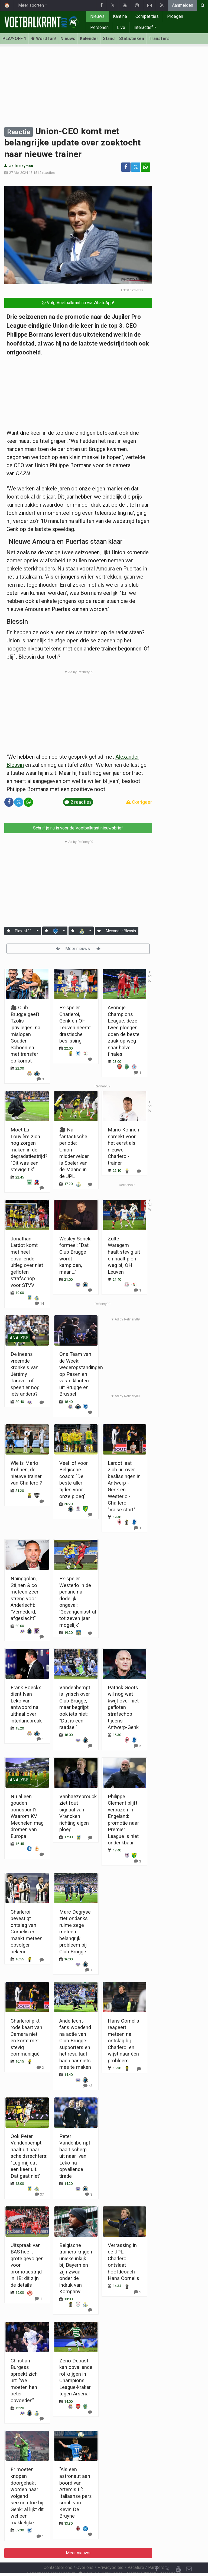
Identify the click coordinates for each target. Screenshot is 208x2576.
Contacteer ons (58, 2552)
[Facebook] (156, 2554)
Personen (99, 27)
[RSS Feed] (156, 2565)
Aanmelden (182, 5)
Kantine (120, 16)
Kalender (89, 38)
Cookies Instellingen (101, 2558)
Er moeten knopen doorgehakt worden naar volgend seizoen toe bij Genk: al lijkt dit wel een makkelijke (27, 2496)
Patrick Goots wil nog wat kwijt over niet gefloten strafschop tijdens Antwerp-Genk (123, 1707)
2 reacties (47, 173)
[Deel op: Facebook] (126, 167)
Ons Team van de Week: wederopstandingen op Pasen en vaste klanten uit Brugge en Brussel (81, 1374)
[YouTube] (178, 2554)
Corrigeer (139, 802)
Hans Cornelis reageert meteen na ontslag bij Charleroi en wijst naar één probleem (123, 2040)
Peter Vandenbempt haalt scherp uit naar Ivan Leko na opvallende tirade (74, 2156)
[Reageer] (42, 1402)
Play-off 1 (23, 931)
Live (121, 27)
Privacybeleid (110, 2552)
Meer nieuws (78, 948)
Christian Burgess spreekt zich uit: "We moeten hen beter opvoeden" (24, 2380)
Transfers (159, 38)
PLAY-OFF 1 (14, 38)
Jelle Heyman (21, 166)
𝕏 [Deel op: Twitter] (136, 167)
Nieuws (97, 16)
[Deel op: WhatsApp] (145, 167)
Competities (147, 16)
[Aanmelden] (8, 931)
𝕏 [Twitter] (167, 2554)
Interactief (143, 27)
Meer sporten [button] (31, 5)
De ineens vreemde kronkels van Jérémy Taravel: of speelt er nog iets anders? (25, 1374)
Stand (109, 38)
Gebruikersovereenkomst (51, 2558)
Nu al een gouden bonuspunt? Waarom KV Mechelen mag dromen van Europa (27, 1816)
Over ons (84, 2552)
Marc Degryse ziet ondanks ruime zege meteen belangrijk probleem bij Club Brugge (75, 1931)
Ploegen (175, 16)
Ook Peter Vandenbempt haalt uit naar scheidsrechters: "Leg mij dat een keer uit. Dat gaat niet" (29, 2156)
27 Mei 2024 (18, 173)
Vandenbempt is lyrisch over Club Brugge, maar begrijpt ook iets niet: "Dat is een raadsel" (74, 1707)
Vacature (136, 2552)
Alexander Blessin (120, 931)
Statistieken (131, 38)
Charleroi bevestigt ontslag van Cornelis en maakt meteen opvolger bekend (27, 1931)
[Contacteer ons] (189, 2554)
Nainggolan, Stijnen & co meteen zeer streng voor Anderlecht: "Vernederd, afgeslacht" (24, 1598)
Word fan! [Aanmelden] (43, 38)
